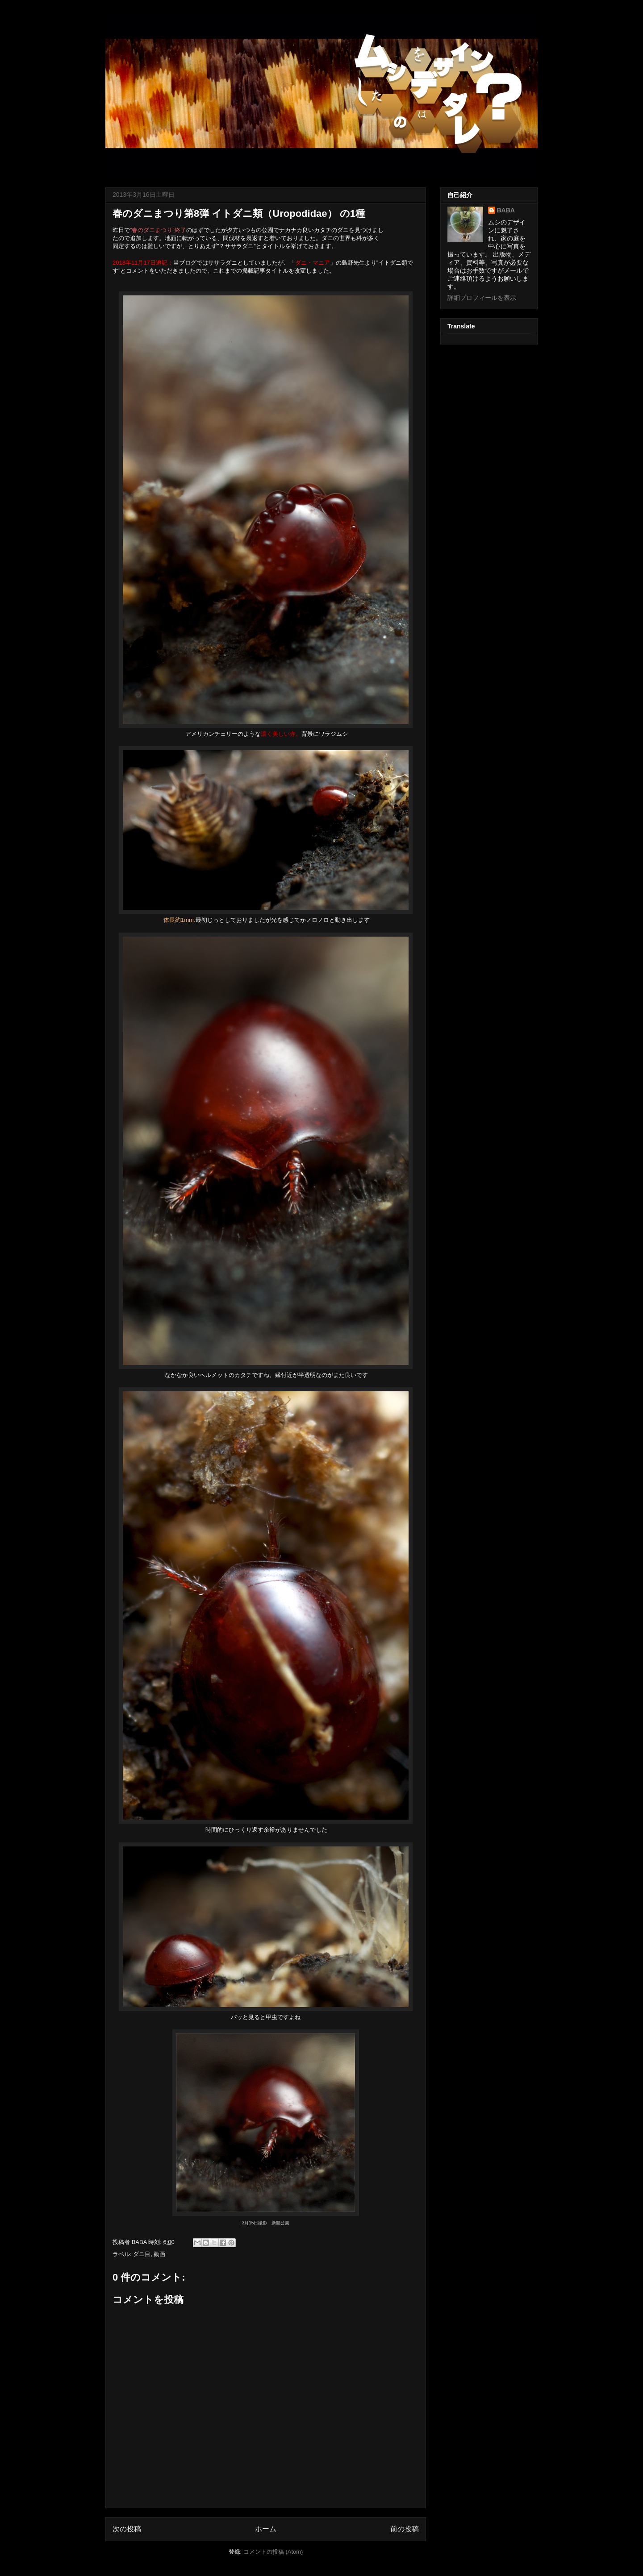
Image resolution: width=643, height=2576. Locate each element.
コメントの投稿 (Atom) (273, 2551)
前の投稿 (404, 2529)
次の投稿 (127, 2529)
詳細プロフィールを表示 (481, 297)
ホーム (265, 2529)
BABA (506, 210)
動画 (159, 2254)
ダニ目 (141, 2254)
